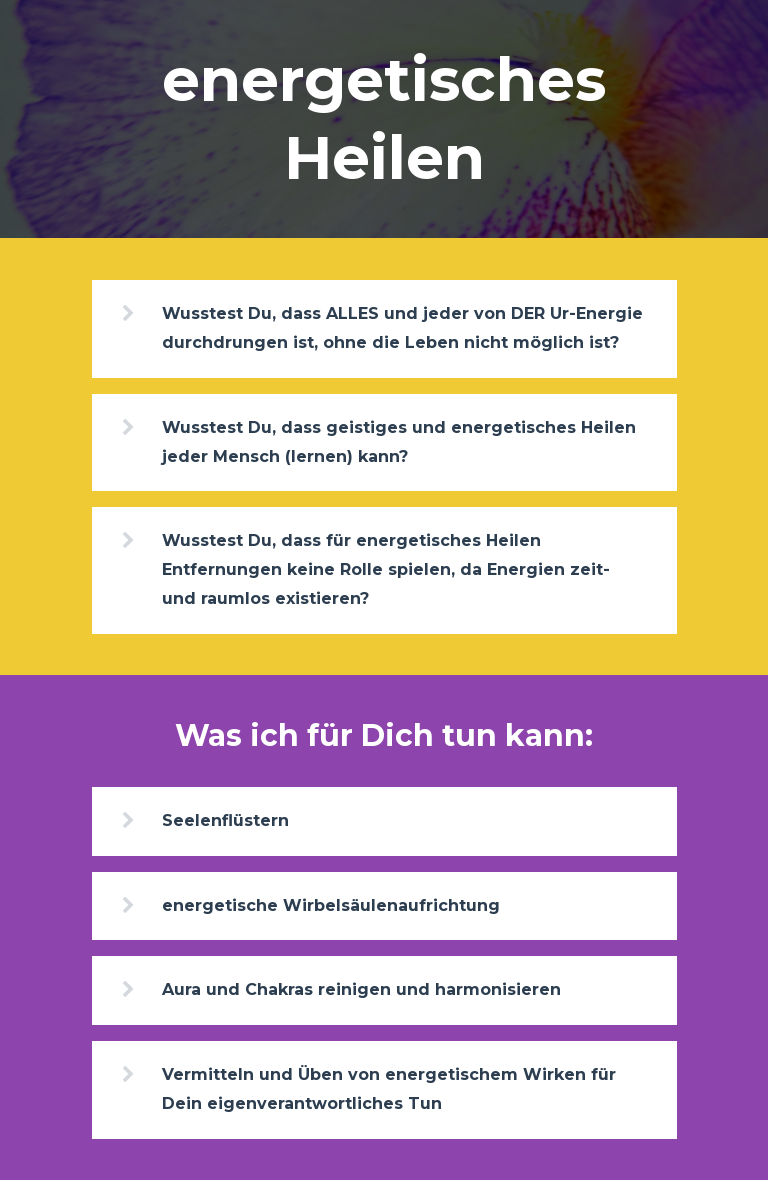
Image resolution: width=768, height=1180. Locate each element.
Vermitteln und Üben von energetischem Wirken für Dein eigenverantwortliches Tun (389, 1089)
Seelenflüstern (225, 820)
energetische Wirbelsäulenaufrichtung (331, 905)
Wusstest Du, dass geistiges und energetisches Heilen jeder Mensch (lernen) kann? (399, 442)
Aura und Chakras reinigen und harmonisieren (361, 989)
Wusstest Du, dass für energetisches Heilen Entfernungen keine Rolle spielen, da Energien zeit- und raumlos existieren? (386, 569)
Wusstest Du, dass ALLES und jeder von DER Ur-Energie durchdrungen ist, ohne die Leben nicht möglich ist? (402, 328)
